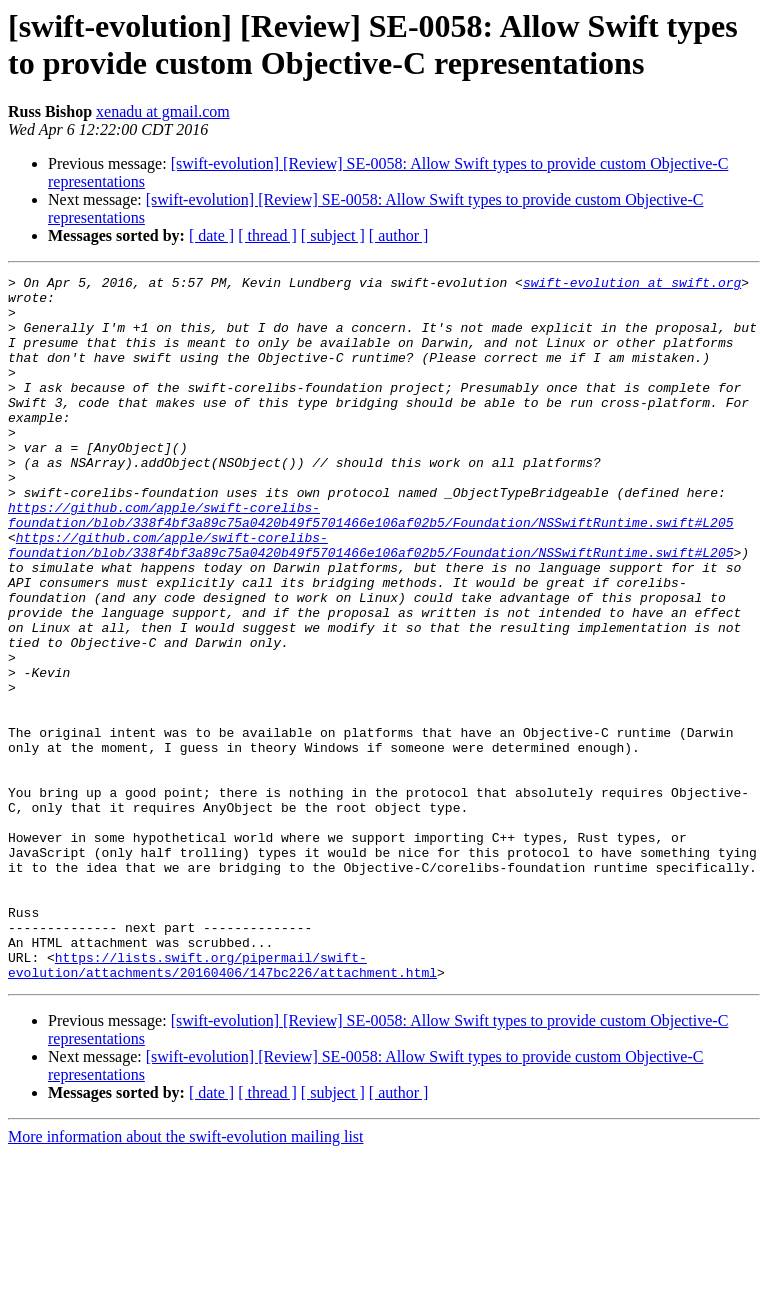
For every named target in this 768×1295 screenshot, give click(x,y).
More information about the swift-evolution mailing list (186, 1277)
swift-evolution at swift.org (632, 285)
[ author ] (399, 235)
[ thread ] (267, 235)
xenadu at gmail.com (163, 111)
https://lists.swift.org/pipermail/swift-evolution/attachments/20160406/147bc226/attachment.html (222, 1104)
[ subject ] (333, 235)
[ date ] (211, 235)
